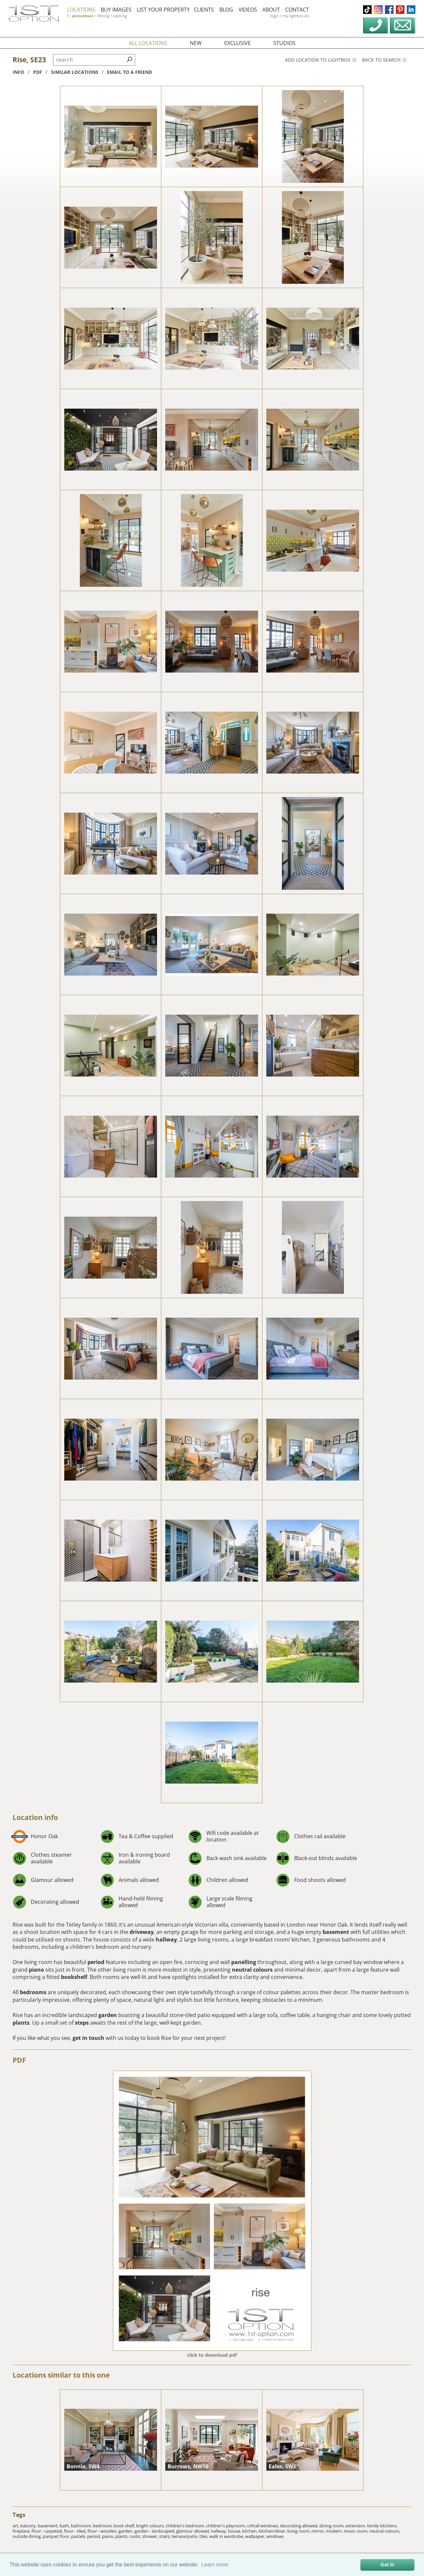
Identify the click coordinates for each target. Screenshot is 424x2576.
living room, (299, 2531)
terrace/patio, (185, 2536)
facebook (389, 9)
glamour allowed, (193, 2531)
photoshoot (82, 15)
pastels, (79, 2536)
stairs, (165, 2536)
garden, (126, 2531)
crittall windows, (263, 2526)
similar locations (74, 72)
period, (94, 2536)
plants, (122, 2536)
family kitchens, (382, 2526)
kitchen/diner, (273, 2531)
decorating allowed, (299, 2526)
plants (21, 2022)
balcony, (29, 2526)
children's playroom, (226, 2526)
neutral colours (252, 1969)
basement (336, 1932)
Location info (35, 1817)
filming (103, 15)
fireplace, (22, 2531)
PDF (19, 2060)
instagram (378, 9)
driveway (142, 1932)
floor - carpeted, (47, 2531)
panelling (243, 1962)
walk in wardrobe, (227, 2536)
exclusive (237, 43)
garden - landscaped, (155, 2531)
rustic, (136, 2536)
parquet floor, (57, 2536)
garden (107, 2015)
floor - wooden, (103, 2531)
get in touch (88, 2038)
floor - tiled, (75, 2531)
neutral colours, (384, 2531)
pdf (37, 72)
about (271, 9)
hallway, (219, 2531)
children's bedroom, (186, 2526)
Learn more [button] (214, 2564)
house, (235, 2531)
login (274, 15)
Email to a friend (129, 72)
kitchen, (250, 2531)
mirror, (318, 2531)
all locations (148, 43)
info (18, 72)
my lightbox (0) (295, 15)
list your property (163, 9)
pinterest (400, 9)
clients (204, 9)
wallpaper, (255, 2536)
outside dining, (28, 2536)
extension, (356, 2526)
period (95, 1962)
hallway (166, 1939)
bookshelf (74, 1977)
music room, (356, 2531)
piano (36, 1969)
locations (81, 9)
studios (284, 43)
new (196, 43)
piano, (108, 2536)
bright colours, (151, 2526)
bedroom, (103, 2526)
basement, (49, 2526)
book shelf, (125, 2526)
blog (226, 9)
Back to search (384, 60)
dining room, (332, 2526)
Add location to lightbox (320, 60)
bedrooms (33, 1992)
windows (275, 2536)
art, (16, 2526)
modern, (335, 2531)
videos (247, 9)
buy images (116, 9)
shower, (150, 2536)
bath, (65, 2526)
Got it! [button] (388, 2564)
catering (120, 15)
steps (82, 2022)
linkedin (411, 9)
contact (297, 9)
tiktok (367, 9)
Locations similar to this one (61, 2375)
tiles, (204, 2536)
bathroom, (82, 2526)
